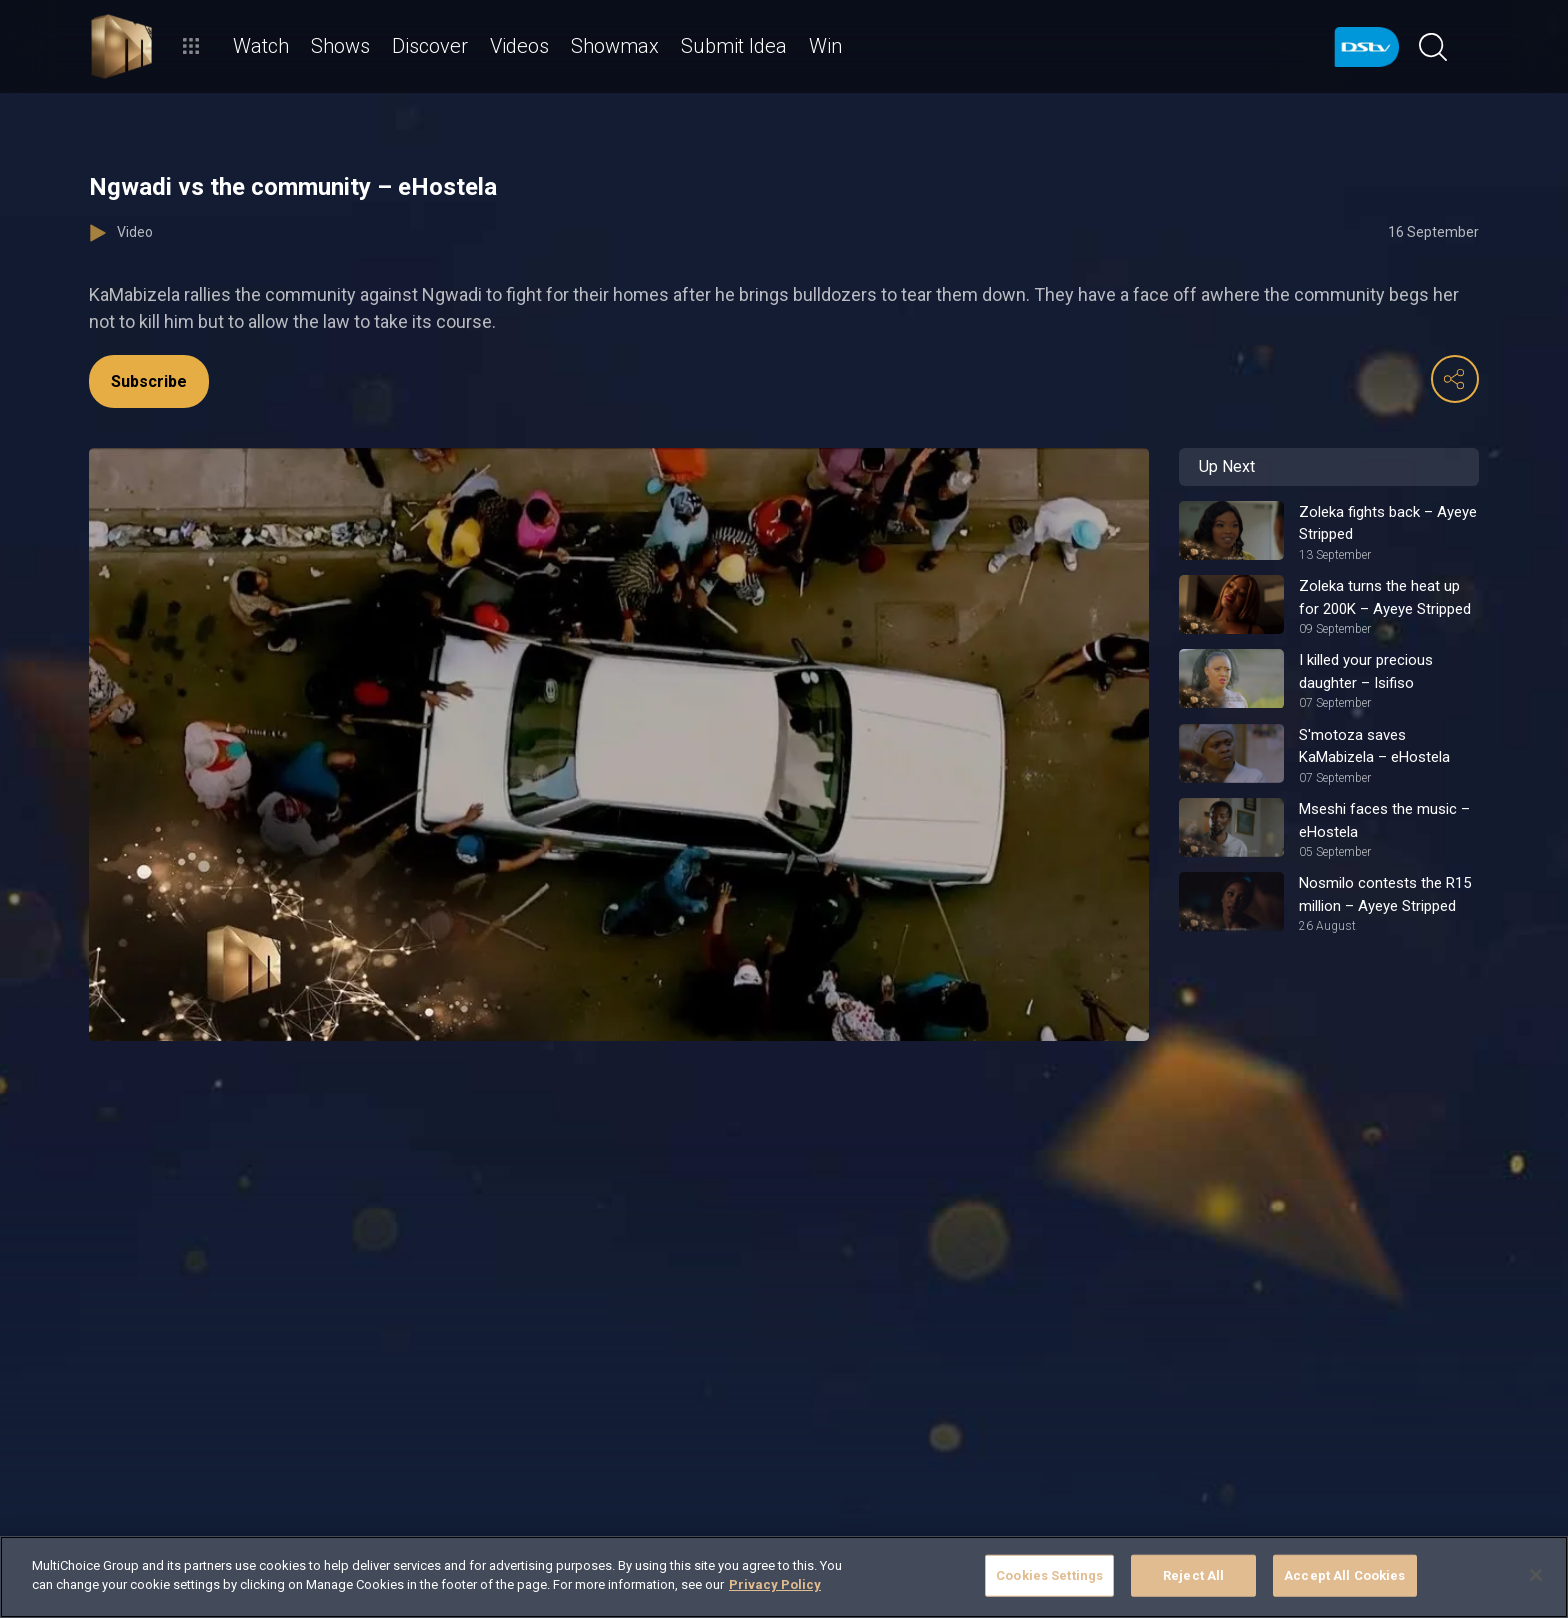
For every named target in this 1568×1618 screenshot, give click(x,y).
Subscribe (149, 381)
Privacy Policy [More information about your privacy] (775, 1584)
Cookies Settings (1049, 1575)
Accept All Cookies (1344, 1575)
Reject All (1193, 1575)
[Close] (1536, 1575)
